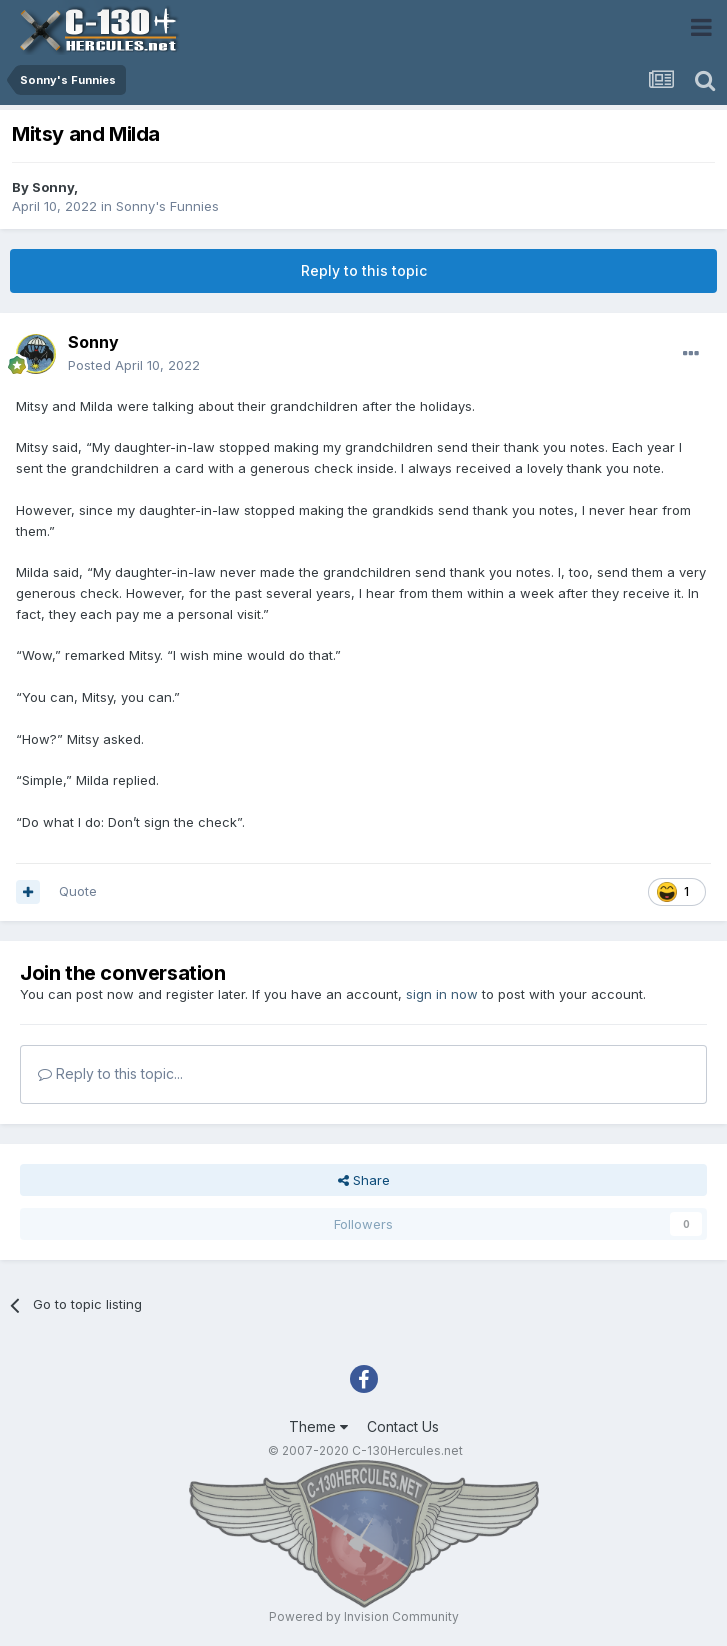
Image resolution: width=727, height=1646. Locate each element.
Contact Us (403, 1426)
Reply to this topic (364, 270)
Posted (134, 365)
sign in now (442, 994)
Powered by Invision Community (364, 1616)
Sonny (53, 187)
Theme (318, 1426)
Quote (78, 891)
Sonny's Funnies (167, 206)
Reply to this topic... (110, 1073)
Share (364, 1180)
